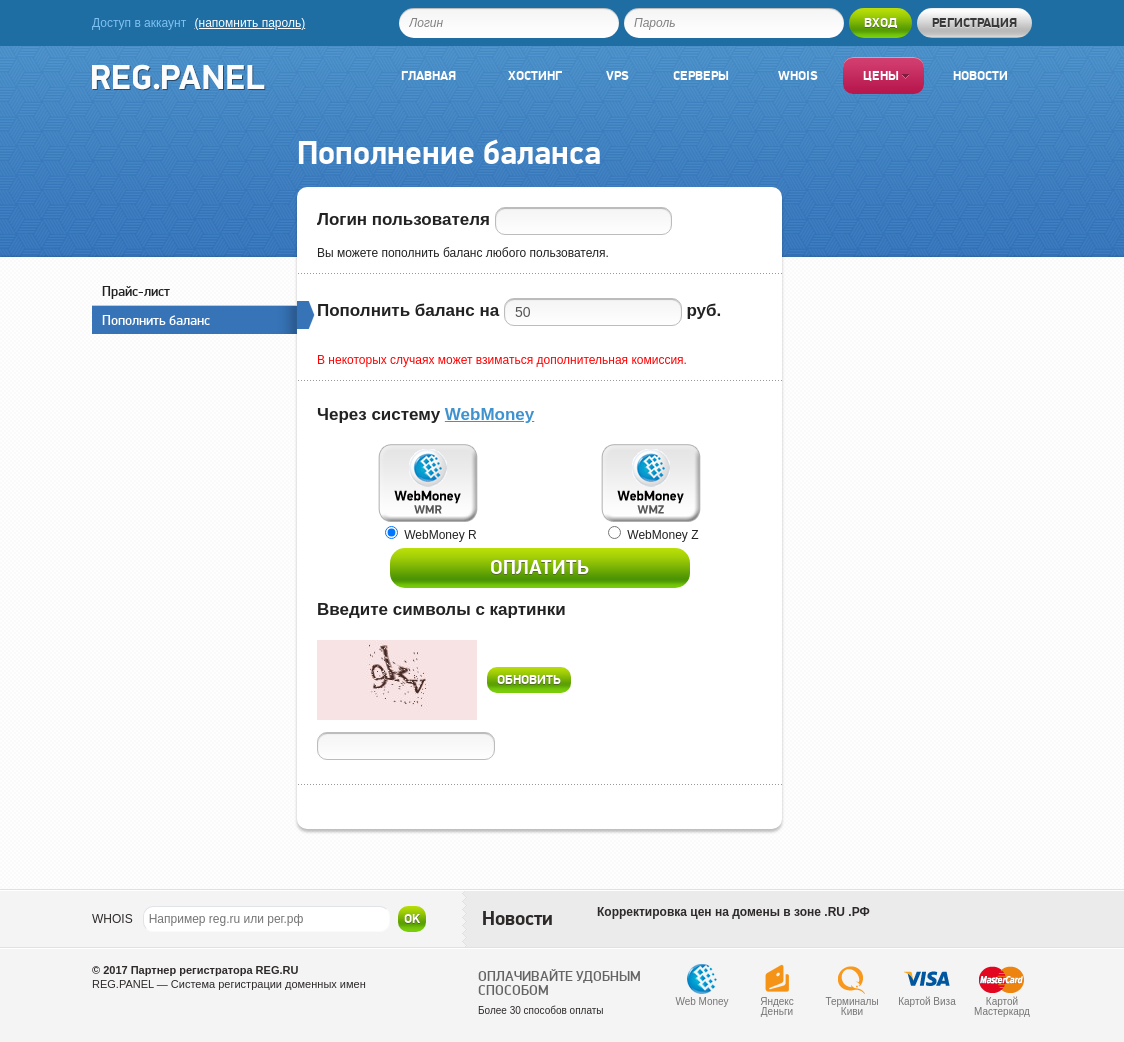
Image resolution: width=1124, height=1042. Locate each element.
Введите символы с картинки (441, 609)
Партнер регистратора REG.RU (215, 970)
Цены (886, 75)
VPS (617, 75)
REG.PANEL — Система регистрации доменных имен (229, 984)
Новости (980, 75)
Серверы (701, 75)
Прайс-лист (136, 291)
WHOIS (112, 919)
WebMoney (489, 414)
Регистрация (974, 22)
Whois (798, 75)
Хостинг (535, 75)
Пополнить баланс (199, 317)
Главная (428, 75)
